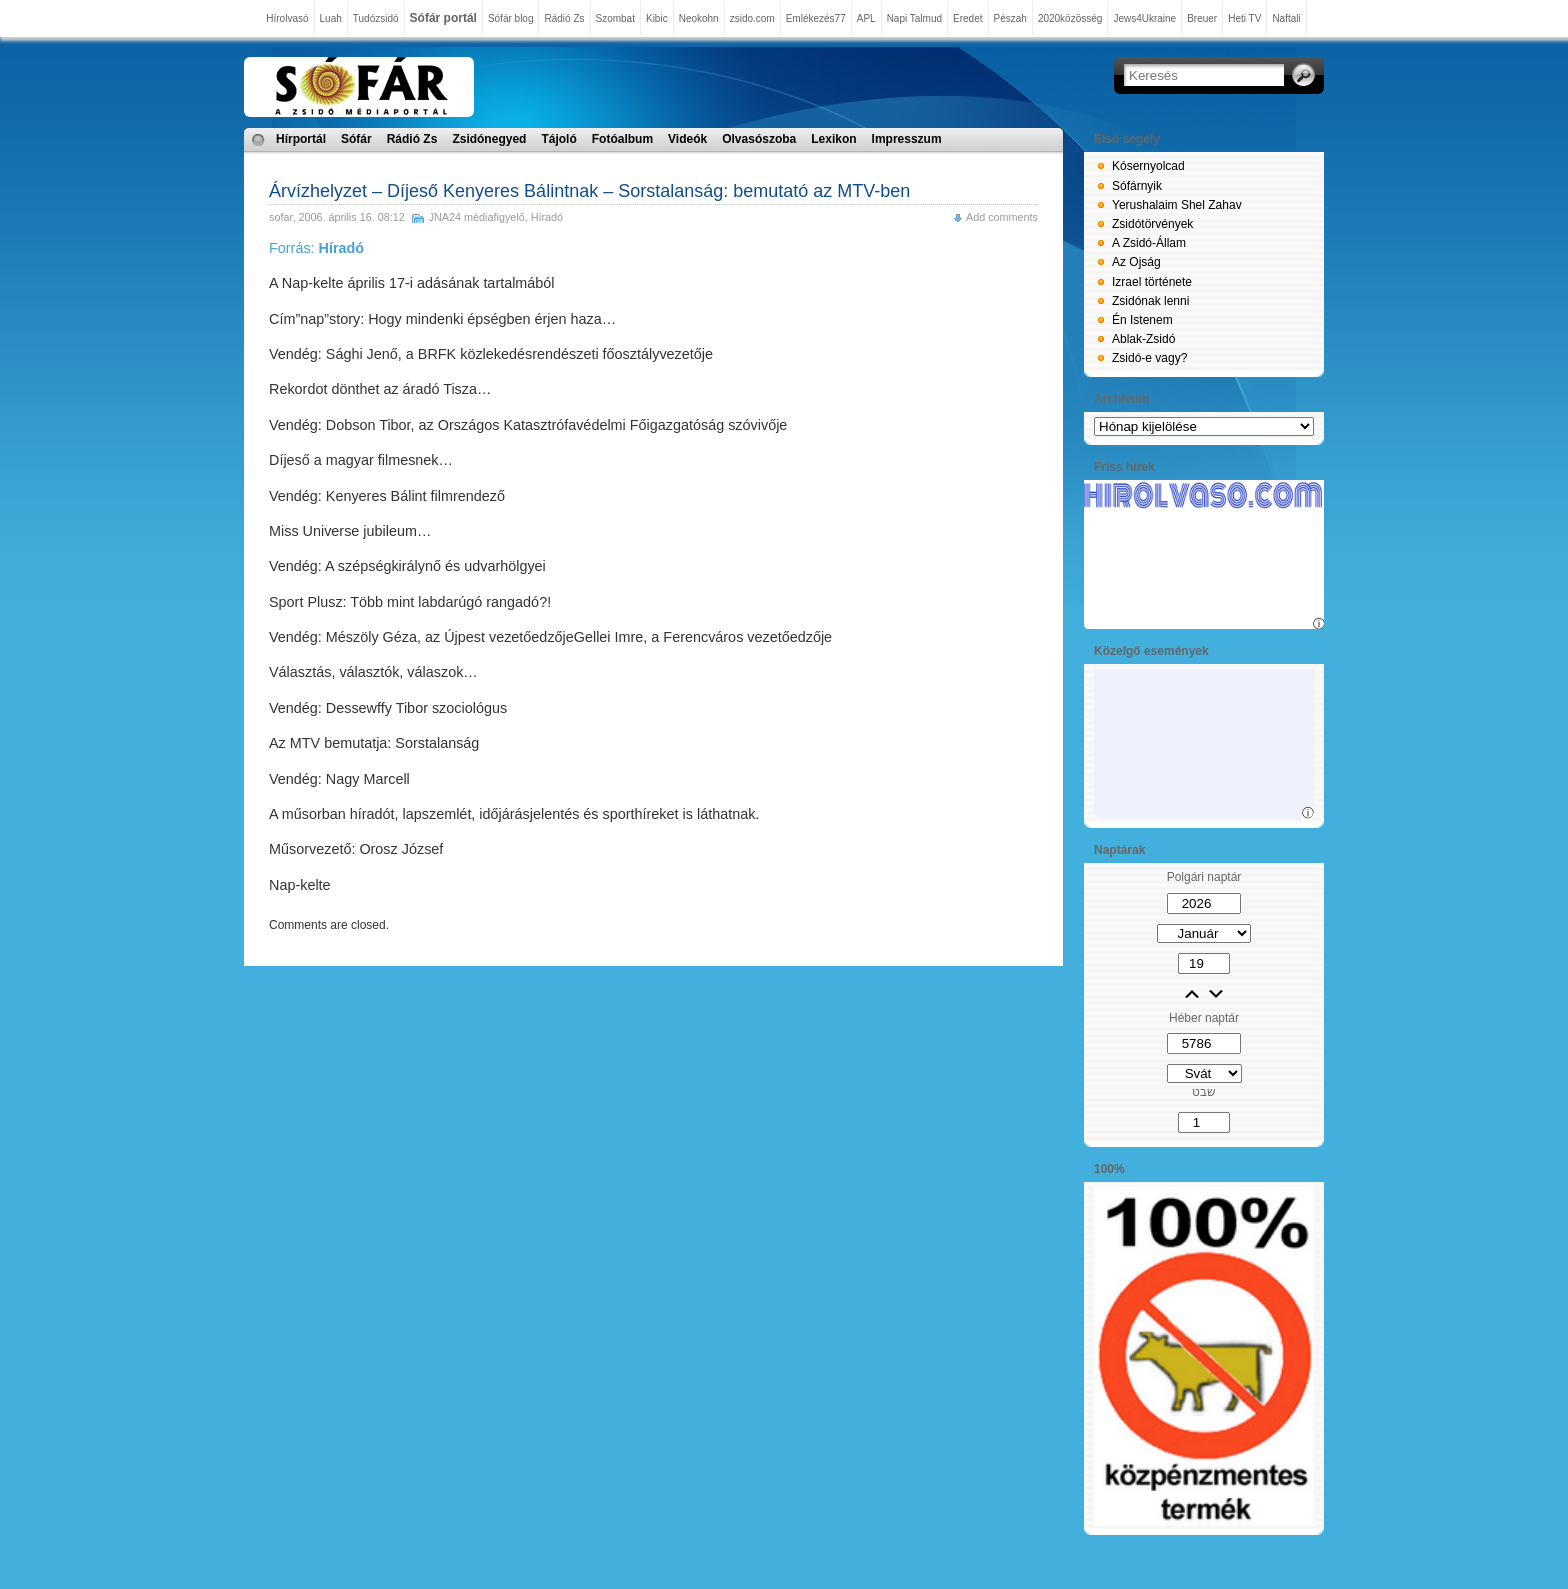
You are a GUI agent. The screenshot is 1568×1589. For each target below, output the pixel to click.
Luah (331, 18)
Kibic (657, 18)
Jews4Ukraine (1144, 18)
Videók (687, 139)
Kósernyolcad (1148, 166)
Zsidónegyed (489, 139)
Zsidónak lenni (1150, 301)
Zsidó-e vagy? (1149, 358)
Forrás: (316, 248)
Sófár (356, 139)
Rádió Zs (564, 18)
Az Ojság (1136, 262)
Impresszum (907, 139)
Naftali (1286, 18)
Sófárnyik (1137, 186)
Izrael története (1152, 282)
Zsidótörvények (1152, 224)
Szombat (615, 18)
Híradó (547, 217)
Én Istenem (1142, 320)
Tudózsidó (376, 18)
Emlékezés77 (816, 18)
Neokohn (699, 18)
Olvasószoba (759, 139)
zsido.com (752, 18)
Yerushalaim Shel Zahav (1177, 205)
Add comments (1002, 217)
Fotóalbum (622, 139)
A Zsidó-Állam (1149, 243)
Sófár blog (511, 18)
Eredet (967, 18)
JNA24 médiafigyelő (477, 217)
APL (866, 18)
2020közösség (1070, 18)
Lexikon (833, 139)
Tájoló (558, 139)
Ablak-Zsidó (1143, 339)
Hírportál (301, 139)
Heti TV (1244, 18)
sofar (280, 217)
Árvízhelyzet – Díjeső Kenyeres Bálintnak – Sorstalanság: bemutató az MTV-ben (589, 191)
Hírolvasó (287, 18)
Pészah (1010, 18)
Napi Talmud (914, 18)
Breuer (1202, 18)
